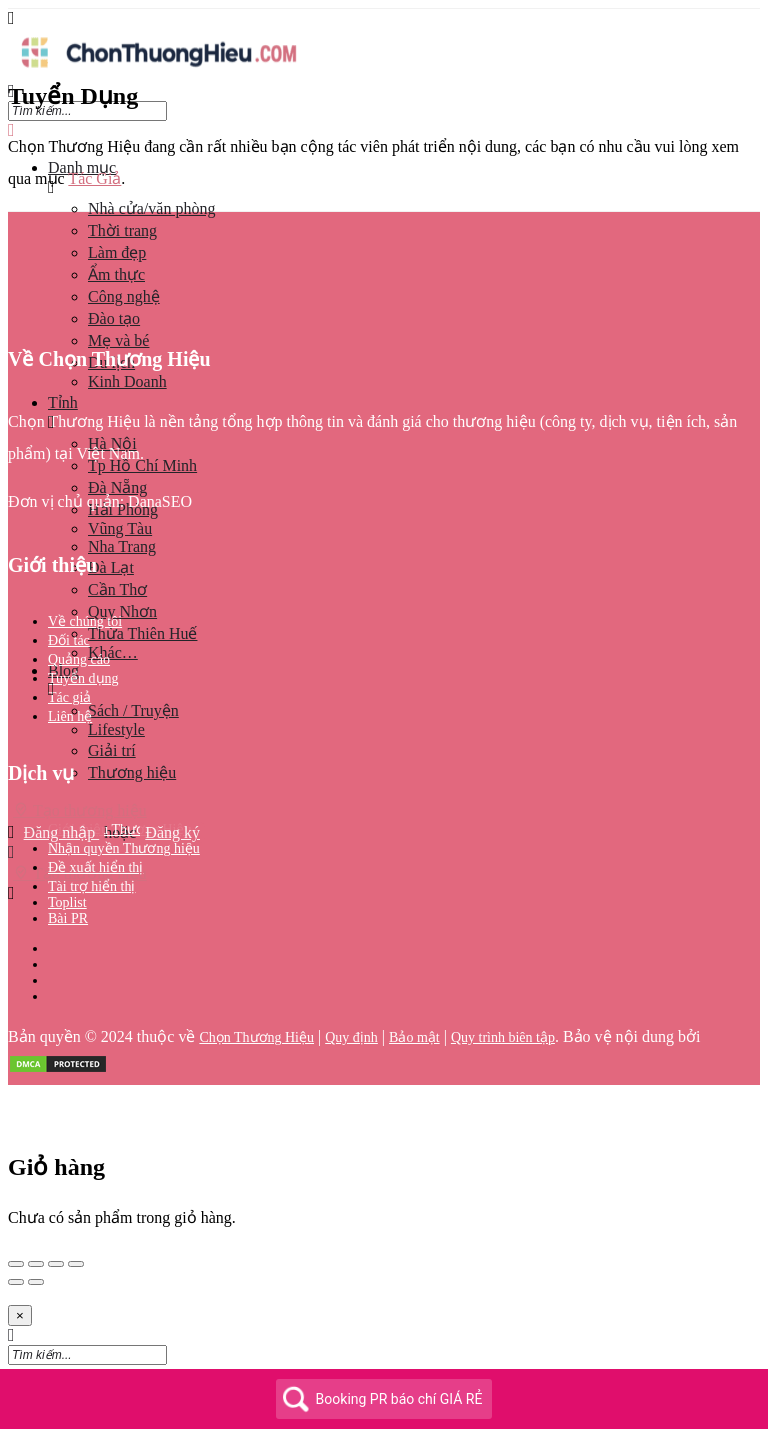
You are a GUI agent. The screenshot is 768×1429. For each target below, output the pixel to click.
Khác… (113, 652)
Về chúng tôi (85, 621)
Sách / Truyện (133, 710)
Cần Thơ (117, 589)
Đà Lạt (111, 567)
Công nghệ (124, 296)
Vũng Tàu (120, 528)
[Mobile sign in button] (11, 852)
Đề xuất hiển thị (95, 867)
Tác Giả (94, 178)
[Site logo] (158, 72)
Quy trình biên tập (503, 1037)
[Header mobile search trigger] (11, 893)
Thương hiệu (132, 772)
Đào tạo (114, 318)
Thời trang (122, 230)
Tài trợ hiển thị (92, 886)
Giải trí (112, 750)
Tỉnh (63, 402)
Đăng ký (172, 832)
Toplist (67, 902)
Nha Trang (122, 546)
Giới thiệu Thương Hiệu (119, 829)
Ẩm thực (116, 274)
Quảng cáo (79, 659)
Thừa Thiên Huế (142, 633)
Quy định (351, 1037)
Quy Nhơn (122, 611)
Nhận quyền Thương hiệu (124, 848)
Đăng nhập (62, 832)
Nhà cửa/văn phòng (151, 208)
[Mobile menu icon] (384, 18)
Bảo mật (414, 1037)
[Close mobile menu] (11, 130)
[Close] (20, 1315)
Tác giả (69, 697)
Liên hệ (70, 716)
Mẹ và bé (118, 340)
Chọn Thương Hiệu (256, 1037)
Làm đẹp (117, 252)
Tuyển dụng (83, 678)
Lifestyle (116, 729)
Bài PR (68, 918)
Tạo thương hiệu (80, 810)
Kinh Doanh (127, 381)
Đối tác (69, 640)
